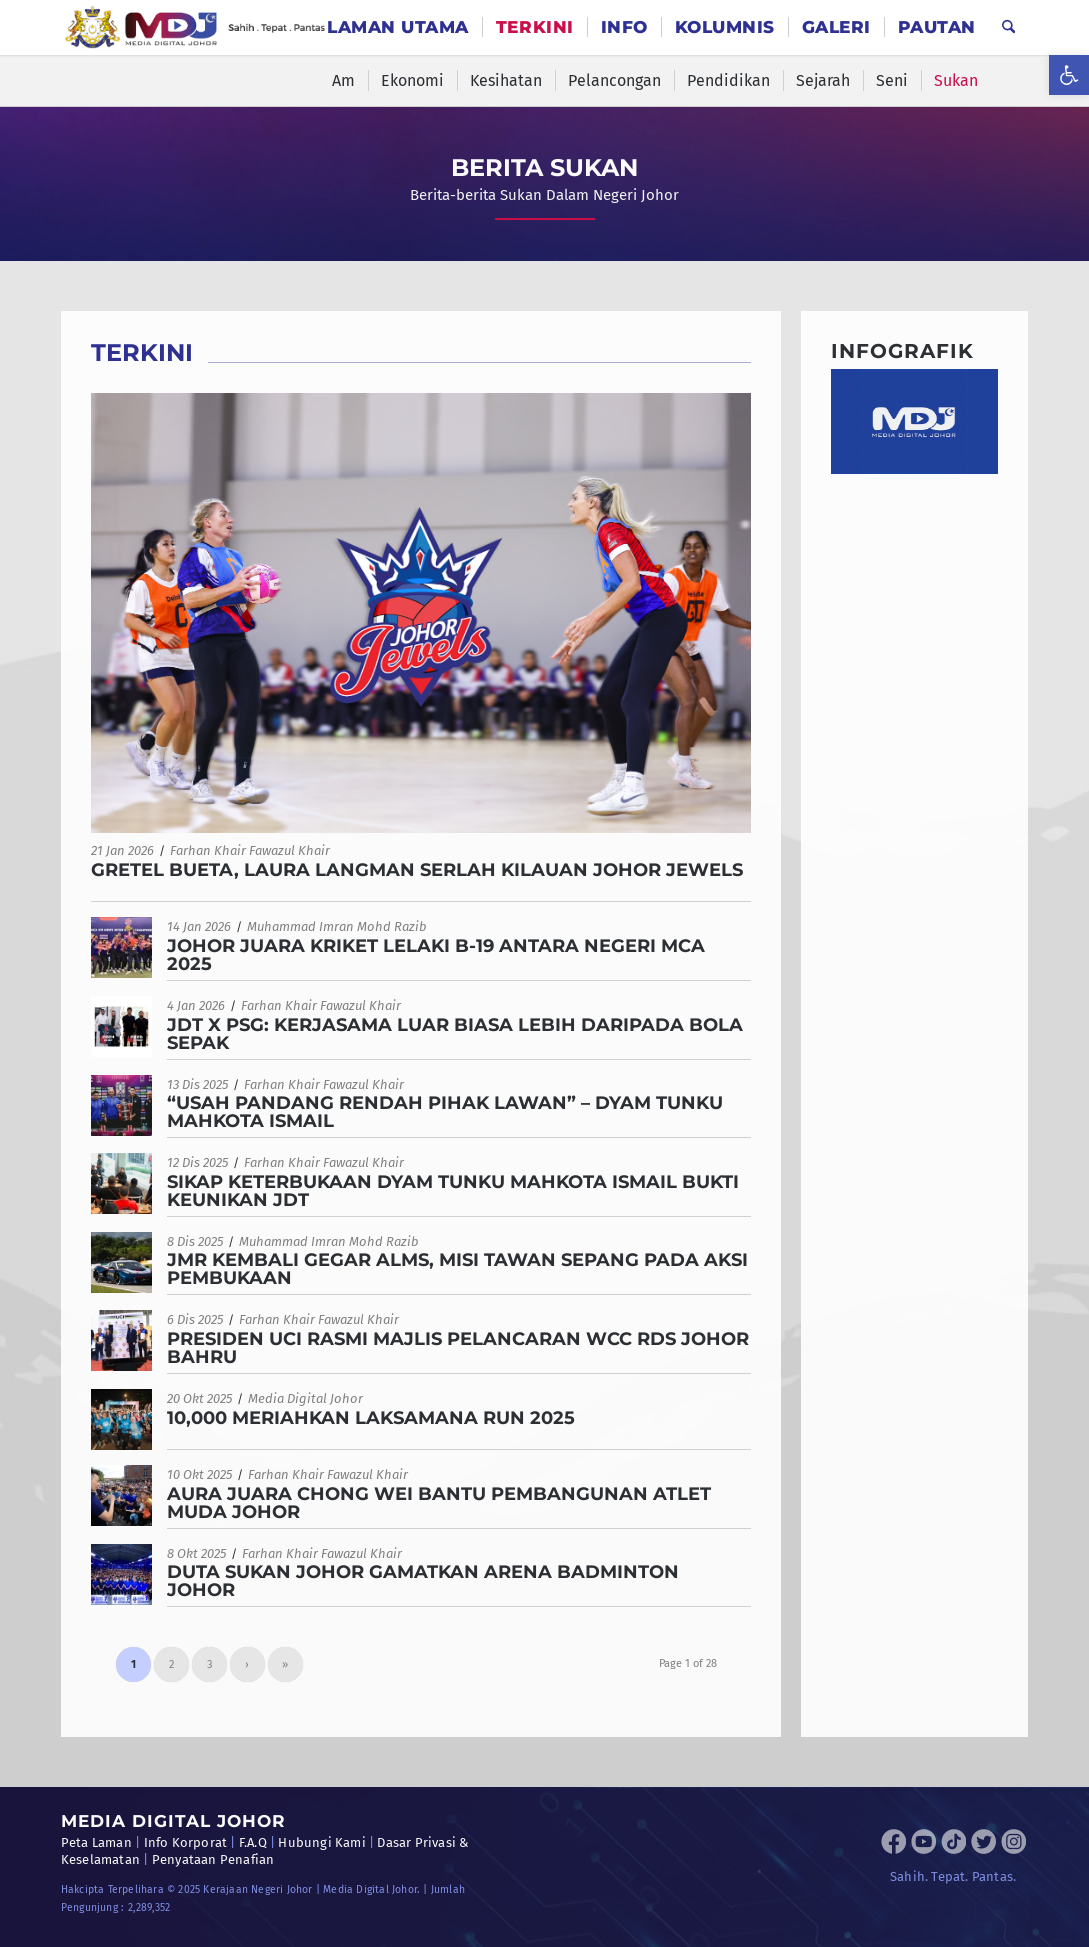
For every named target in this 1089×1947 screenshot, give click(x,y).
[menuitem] (398, 27)
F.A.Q (253, 1842)
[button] (1069, 75)
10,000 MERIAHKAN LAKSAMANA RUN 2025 (371, 1418)
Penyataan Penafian (213, 1859)
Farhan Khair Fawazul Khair (250, 850)
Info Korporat (186, 1842)
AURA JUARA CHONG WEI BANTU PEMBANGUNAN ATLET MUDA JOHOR (439, 1503)
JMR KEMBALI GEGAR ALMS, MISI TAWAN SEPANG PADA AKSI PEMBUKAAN (457, 1269)
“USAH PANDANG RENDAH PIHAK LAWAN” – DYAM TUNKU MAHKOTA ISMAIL (445, 1112)
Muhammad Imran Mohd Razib (337, 926)
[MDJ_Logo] (195, 27)
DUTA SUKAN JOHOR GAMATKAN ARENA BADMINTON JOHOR (423, 1581)
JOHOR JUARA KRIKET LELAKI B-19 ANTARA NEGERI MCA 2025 (436, 955)
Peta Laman (96, 1842)
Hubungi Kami (321, 1842)
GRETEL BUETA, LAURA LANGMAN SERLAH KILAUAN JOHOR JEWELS (417, 870)
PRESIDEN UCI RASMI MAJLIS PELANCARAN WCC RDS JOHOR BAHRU (458, 1348)
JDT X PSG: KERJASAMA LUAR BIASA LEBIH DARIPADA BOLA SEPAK (455, 1034)
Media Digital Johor (305, 1398)
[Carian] (1008, 27)
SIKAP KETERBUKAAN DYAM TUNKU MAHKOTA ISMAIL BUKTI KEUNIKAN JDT (453, 1191)
